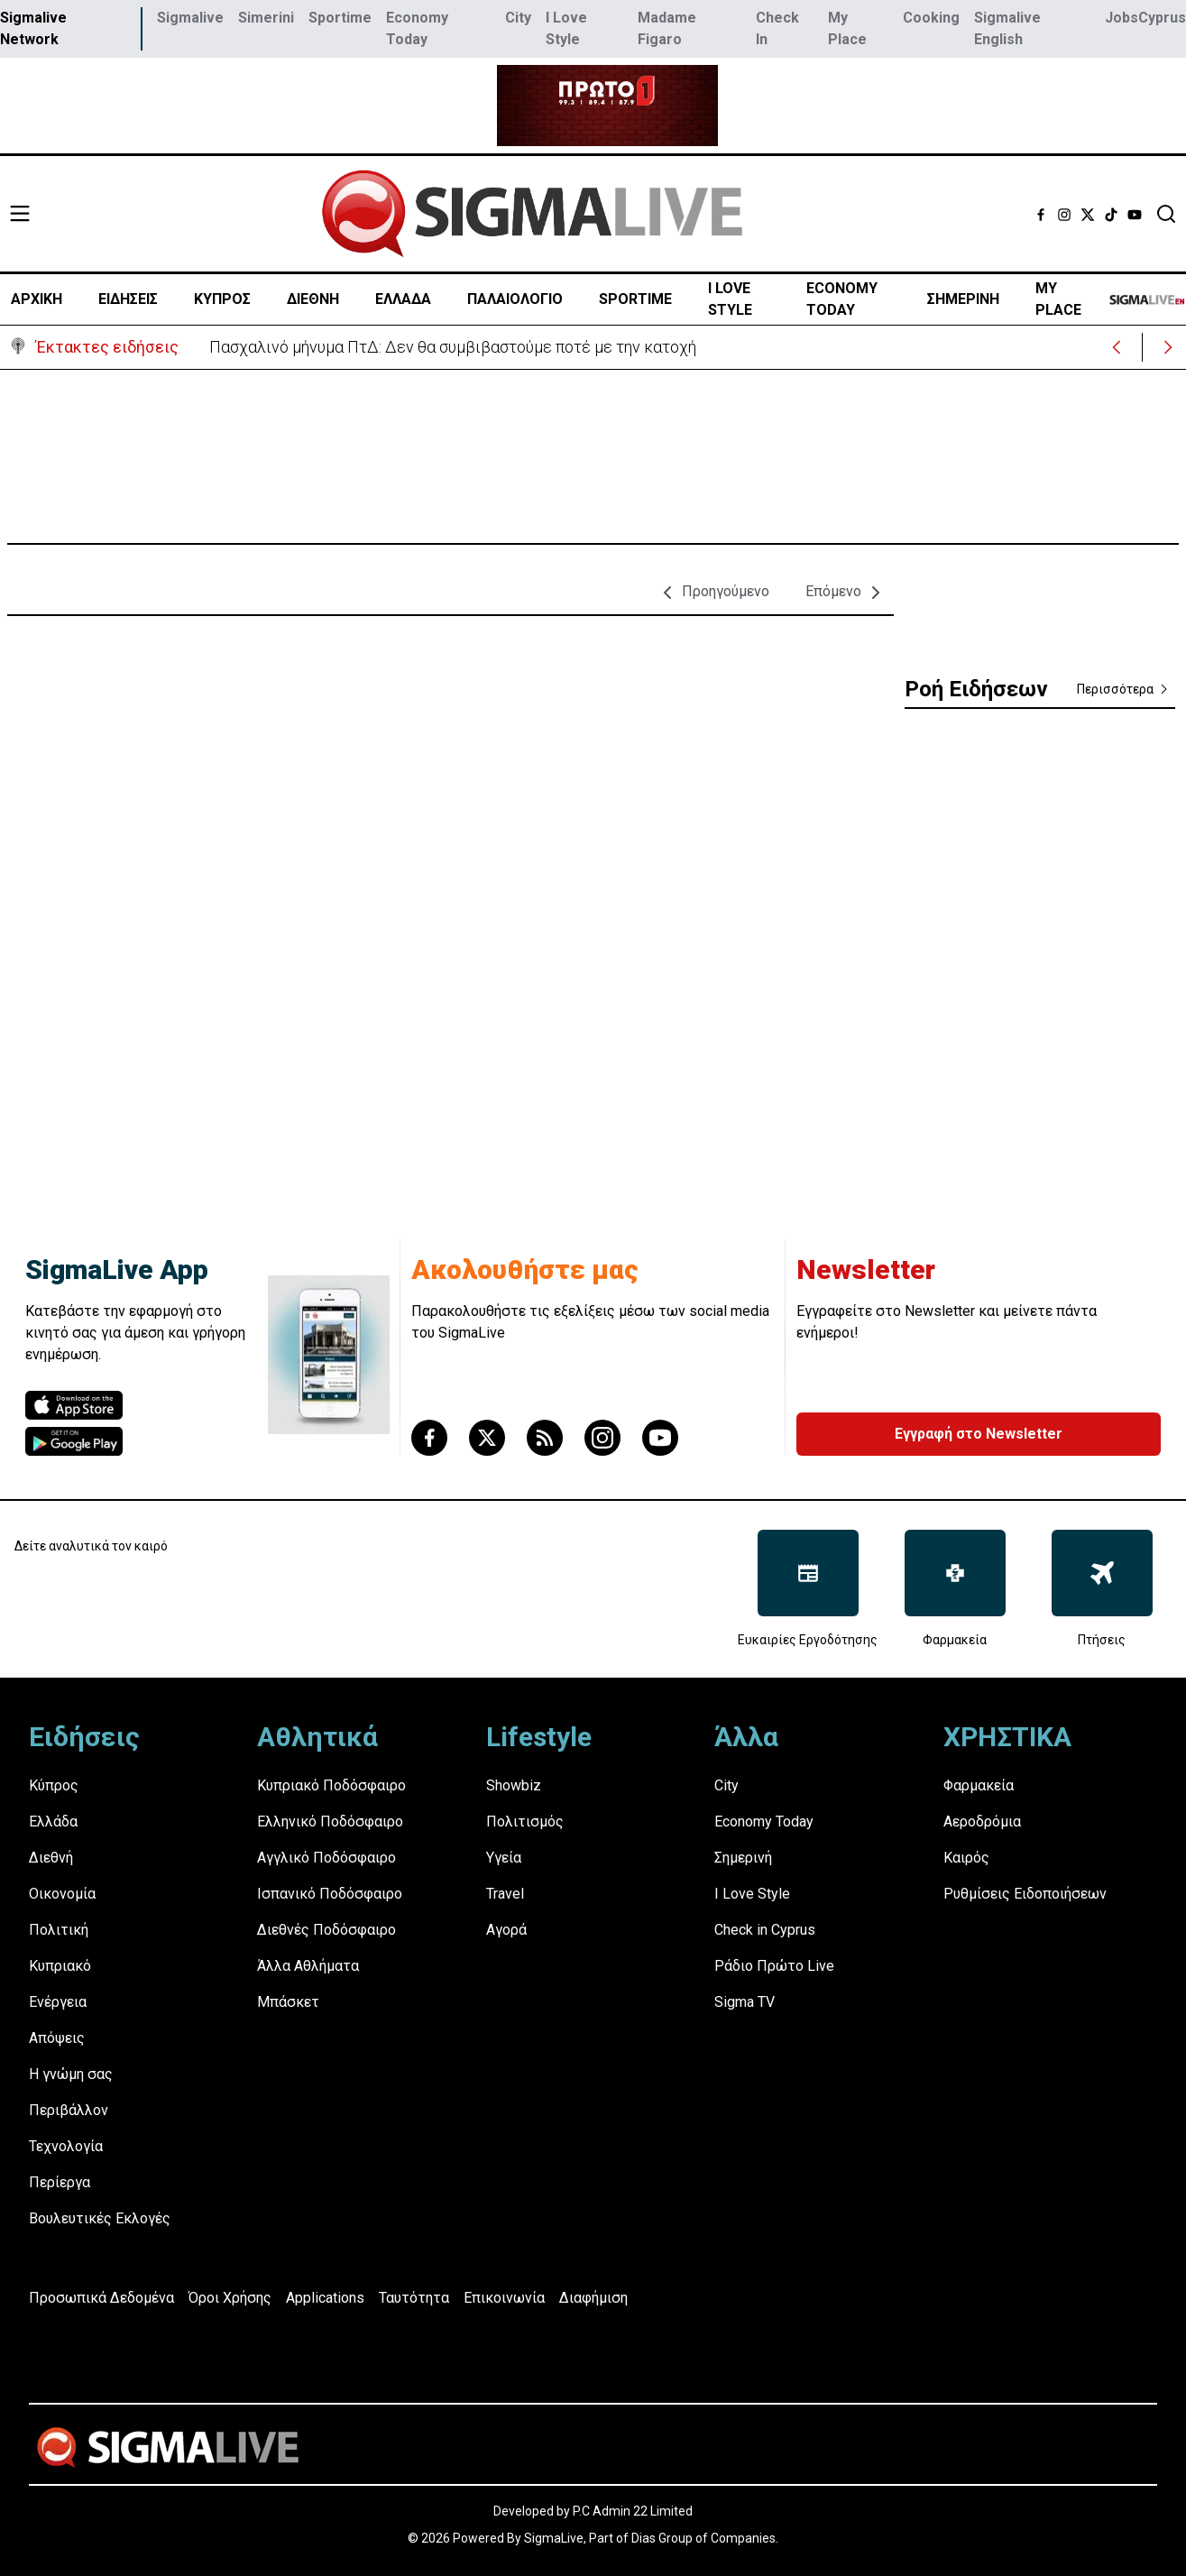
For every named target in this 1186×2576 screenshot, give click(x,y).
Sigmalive (190, 17)
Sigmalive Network (33, 28)
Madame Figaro (667, 28)
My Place (847, 28)
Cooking (931, 17)
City (518, 17)
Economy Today (417, 28)
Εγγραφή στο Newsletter (978, 1433)
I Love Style (566, 28)
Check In (777, 28)
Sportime (340, 17)
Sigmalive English (1007, 28)
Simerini (266, 17)
